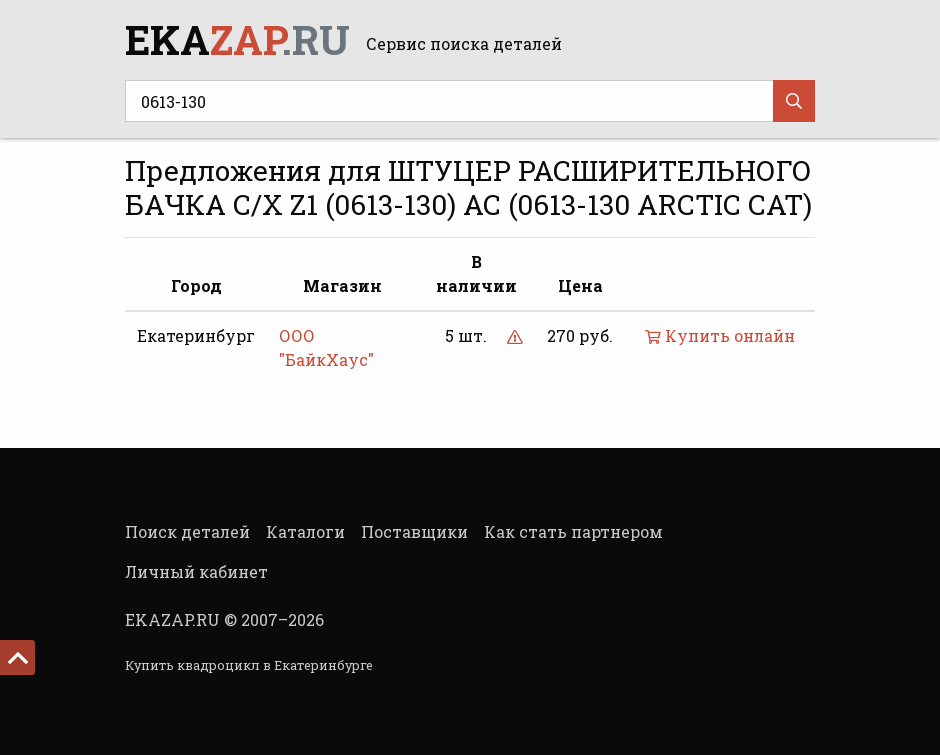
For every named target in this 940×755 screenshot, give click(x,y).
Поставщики (414, 531)
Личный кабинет (196, 571)
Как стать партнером (573, 531)
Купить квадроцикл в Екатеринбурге (249, 665)
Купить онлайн (720, 335)
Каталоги (305, 531)
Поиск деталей (187, 531)
